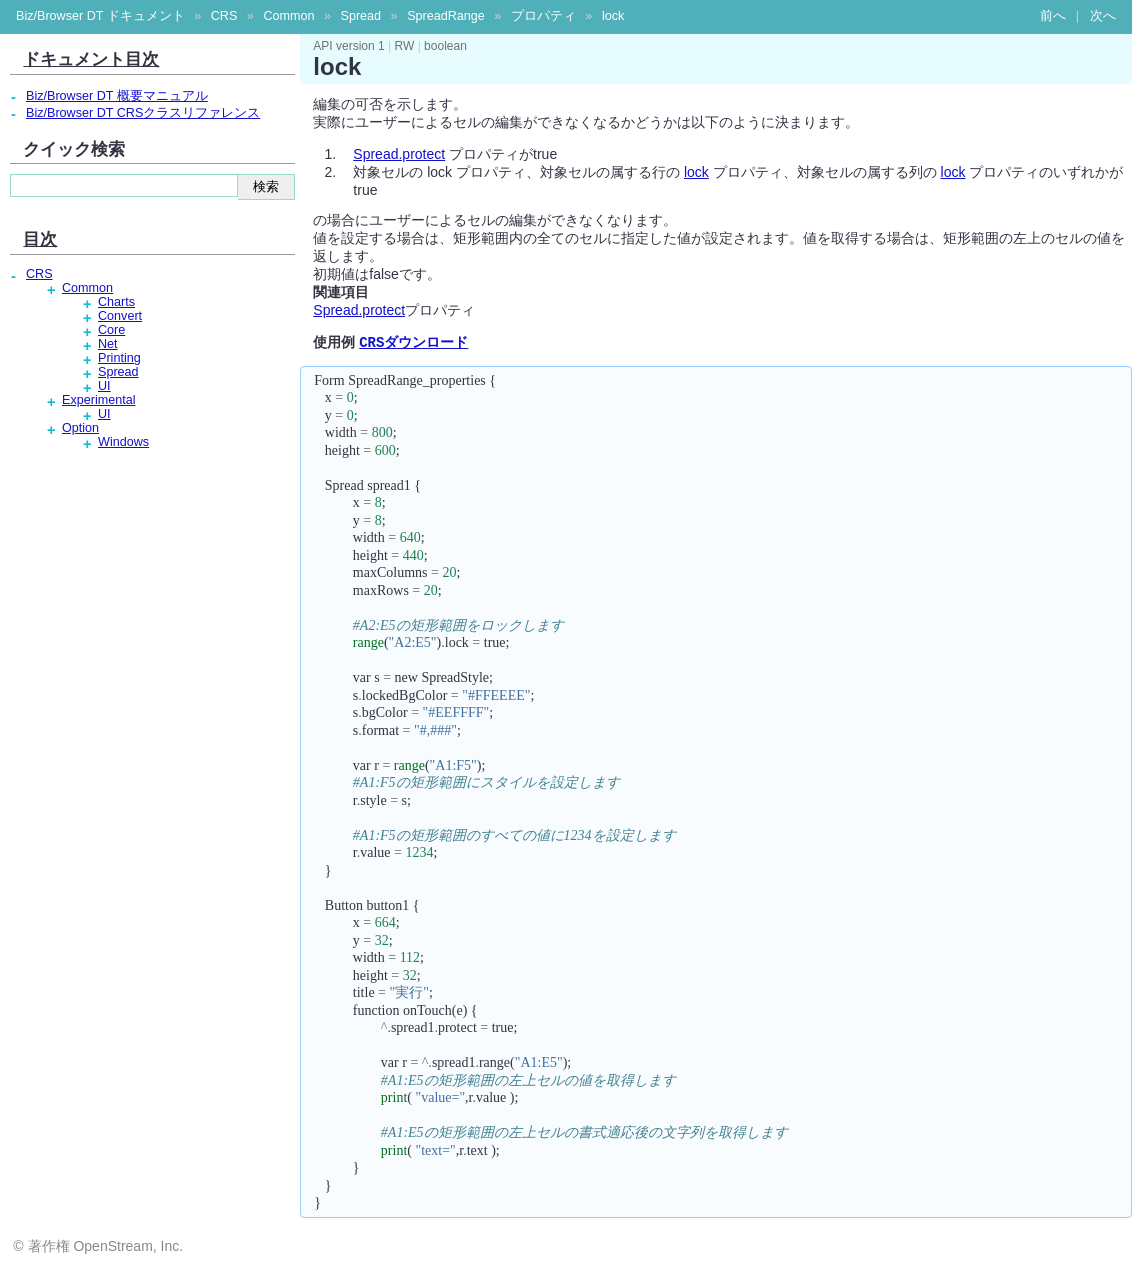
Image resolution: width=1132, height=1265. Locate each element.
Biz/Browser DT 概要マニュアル (117, 96)
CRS (224, 16)
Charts (116, 302)
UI (104, 386)
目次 (40, 239)
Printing (119, 358)
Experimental (99, 400)
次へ (1103, 16)
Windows (123, 442)
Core (111, 330)
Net (108, 344)
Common (288, 16)
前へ (1053, 16)
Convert (120, 316)
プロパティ (543, 16)
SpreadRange (446, 16)
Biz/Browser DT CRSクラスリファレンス (143, 113)
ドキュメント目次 (91, 59)
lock (613, 16)
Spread (360, 16)
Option (80, 428)
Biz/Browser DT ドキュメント (100, 16)
